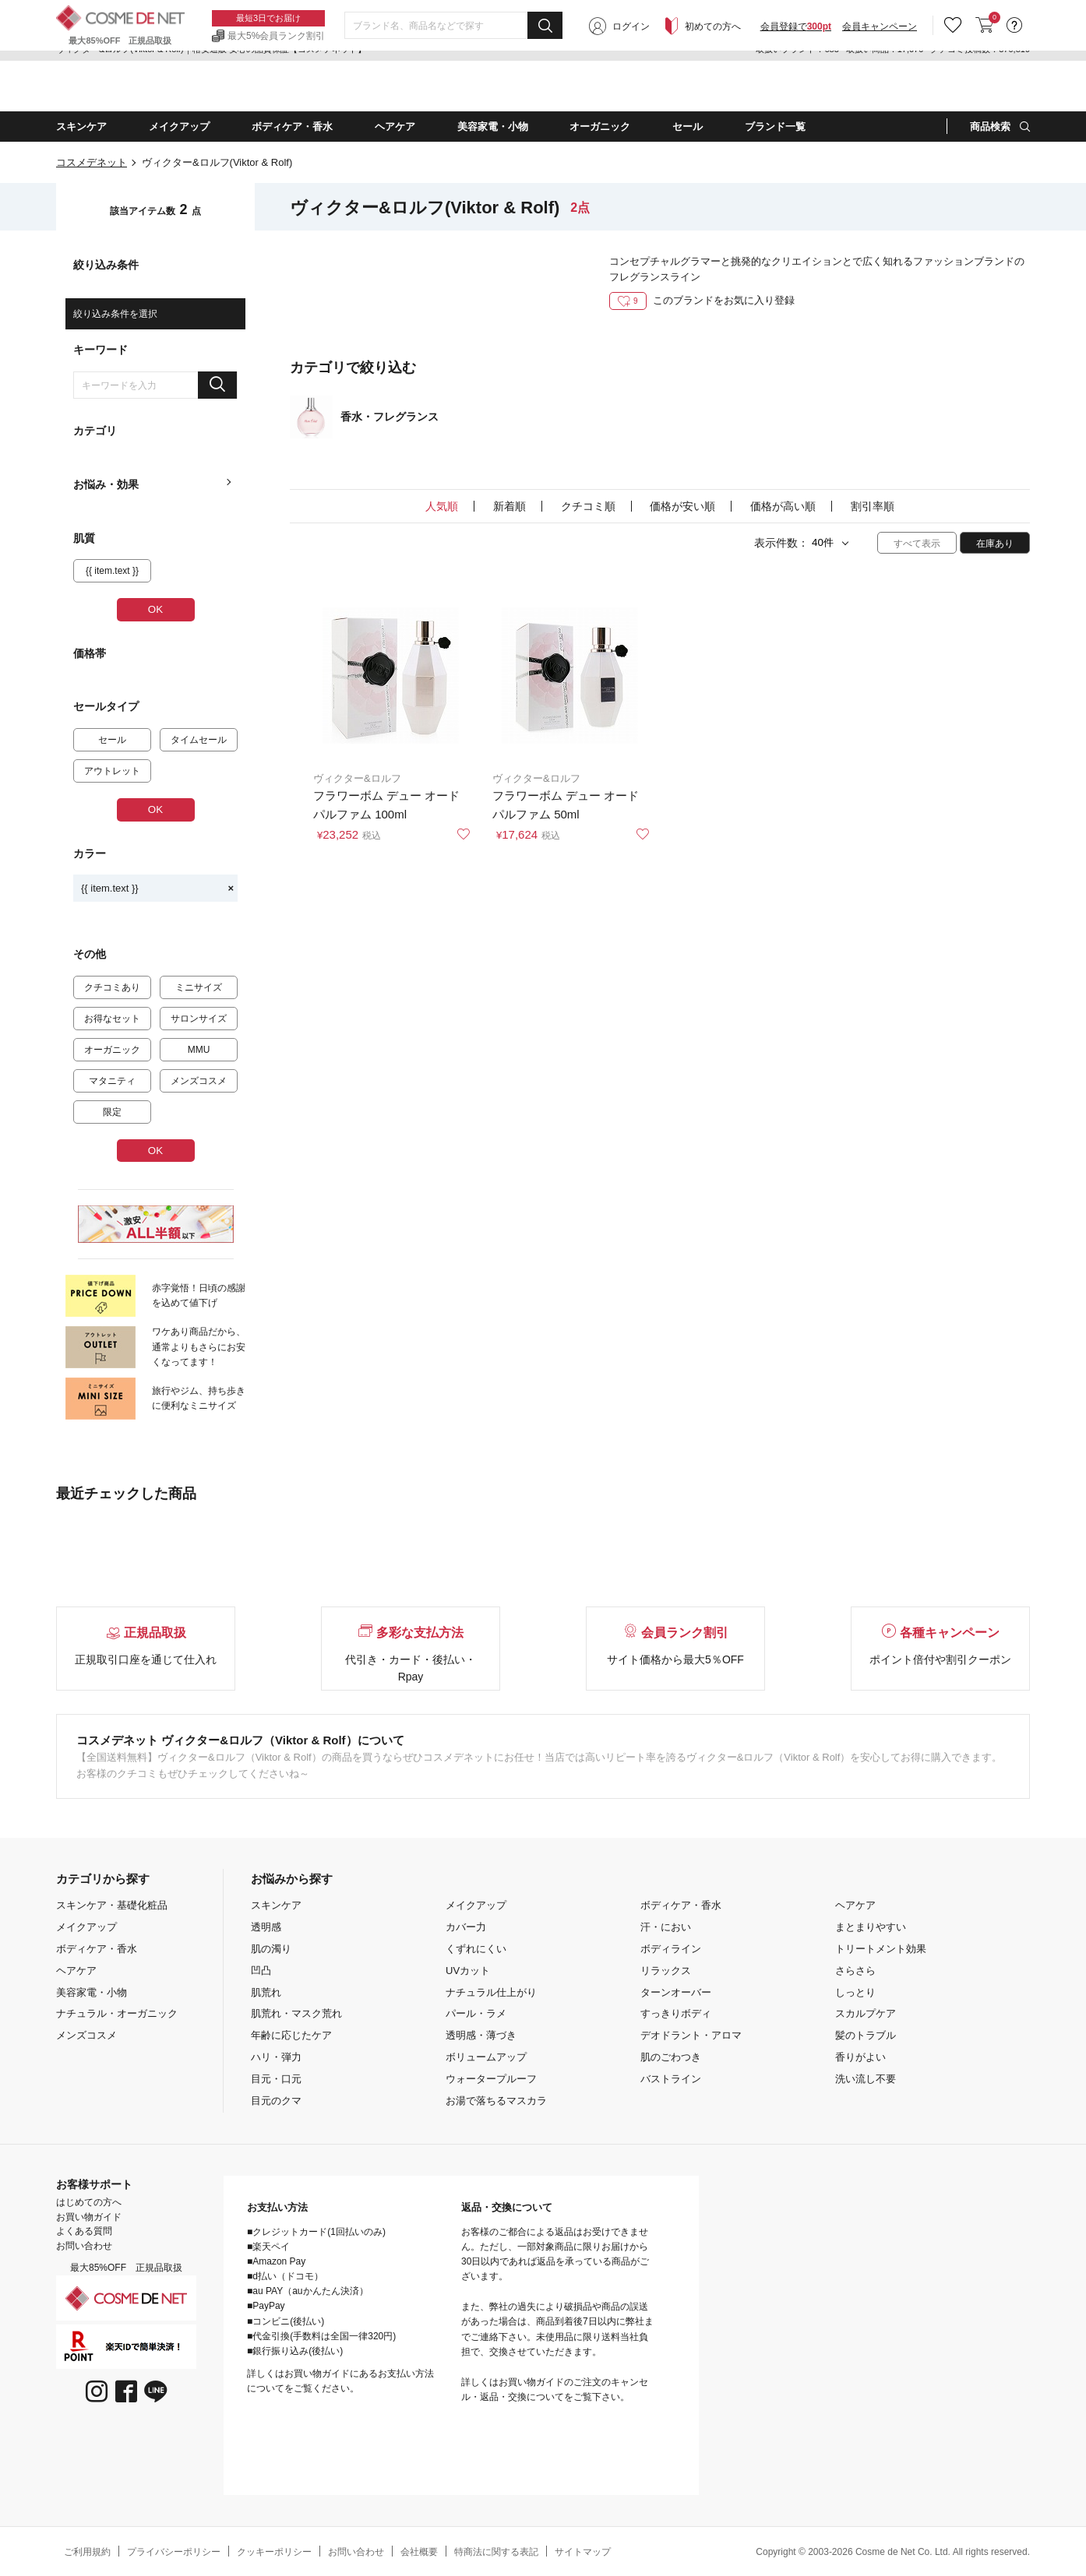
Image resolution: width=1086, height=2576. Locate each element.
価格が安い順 (682, 506)
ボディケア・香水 (96, 1949)
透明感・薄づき (481, 2035)
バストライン (670, 2079)
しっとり (855, 1992)
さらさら (855, 1970)
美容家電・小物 (91, 1992)
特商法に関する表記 (496, 2551)
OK (155, 609)
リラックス (665, 1970)
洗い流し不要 (865, 2079)
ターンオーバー (675, 1992)
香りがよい (860, 2057)
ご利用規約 (87, 2551)
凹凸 (261, 1970)
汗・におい (665, 1927)
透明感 (266, 1927)
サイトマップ (583, 2551)
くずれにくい (476, 1949)
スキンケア (276, 1905)
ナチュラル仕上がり (491, 1992)
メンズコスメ (86, 2035)
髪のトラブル (865, 2035)
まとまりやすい (870, 1927)
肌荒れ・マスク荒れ (296, 2013)
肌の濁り (271, 1949)
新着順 (509, 506)
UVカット (468, 1970)
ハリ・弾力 (276, 2057)
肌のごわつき (670, 2057)
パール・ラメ (476, 2013)
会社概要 (419, 2551)
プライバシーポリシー (173, 2551)
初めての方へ (713, 87)
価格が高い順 (783, 506)
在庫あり (995, 543)
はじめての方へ (89, 2202)
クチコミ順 (588, 506)
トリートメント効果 (880, 1949)
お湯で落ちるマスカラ (496, 2100)
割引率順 (872, 506)
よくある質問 (84, 2231)
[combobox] (453, 86)
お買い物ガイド (89, 2217)
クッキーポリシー (274, 2551)
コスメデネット (91, 162)
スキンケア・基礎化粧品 (111, 1905)
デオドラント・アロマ (691, 2035)
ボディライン (670, 1949)
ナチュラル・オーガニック (117, 2013)
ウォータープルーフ (491, 2079)
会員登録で (795, 87)
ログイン (631, 87)
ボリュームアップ (486, 2057)
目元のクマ (276, 2100)
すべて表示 (917, 543)
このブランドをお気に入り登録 (702, 300)
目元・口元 (276, 2079)
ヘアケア (76, 1970)
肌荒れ (266, 1992)
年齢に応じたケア (291, 2035)
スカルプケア (865, 2013)
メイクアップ (86, 1927)
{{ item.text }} (157, 888)
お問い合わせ (84, 2245)
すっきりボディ (675, 2013)
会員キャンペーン (879, 87)
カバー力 (466, 1927)
